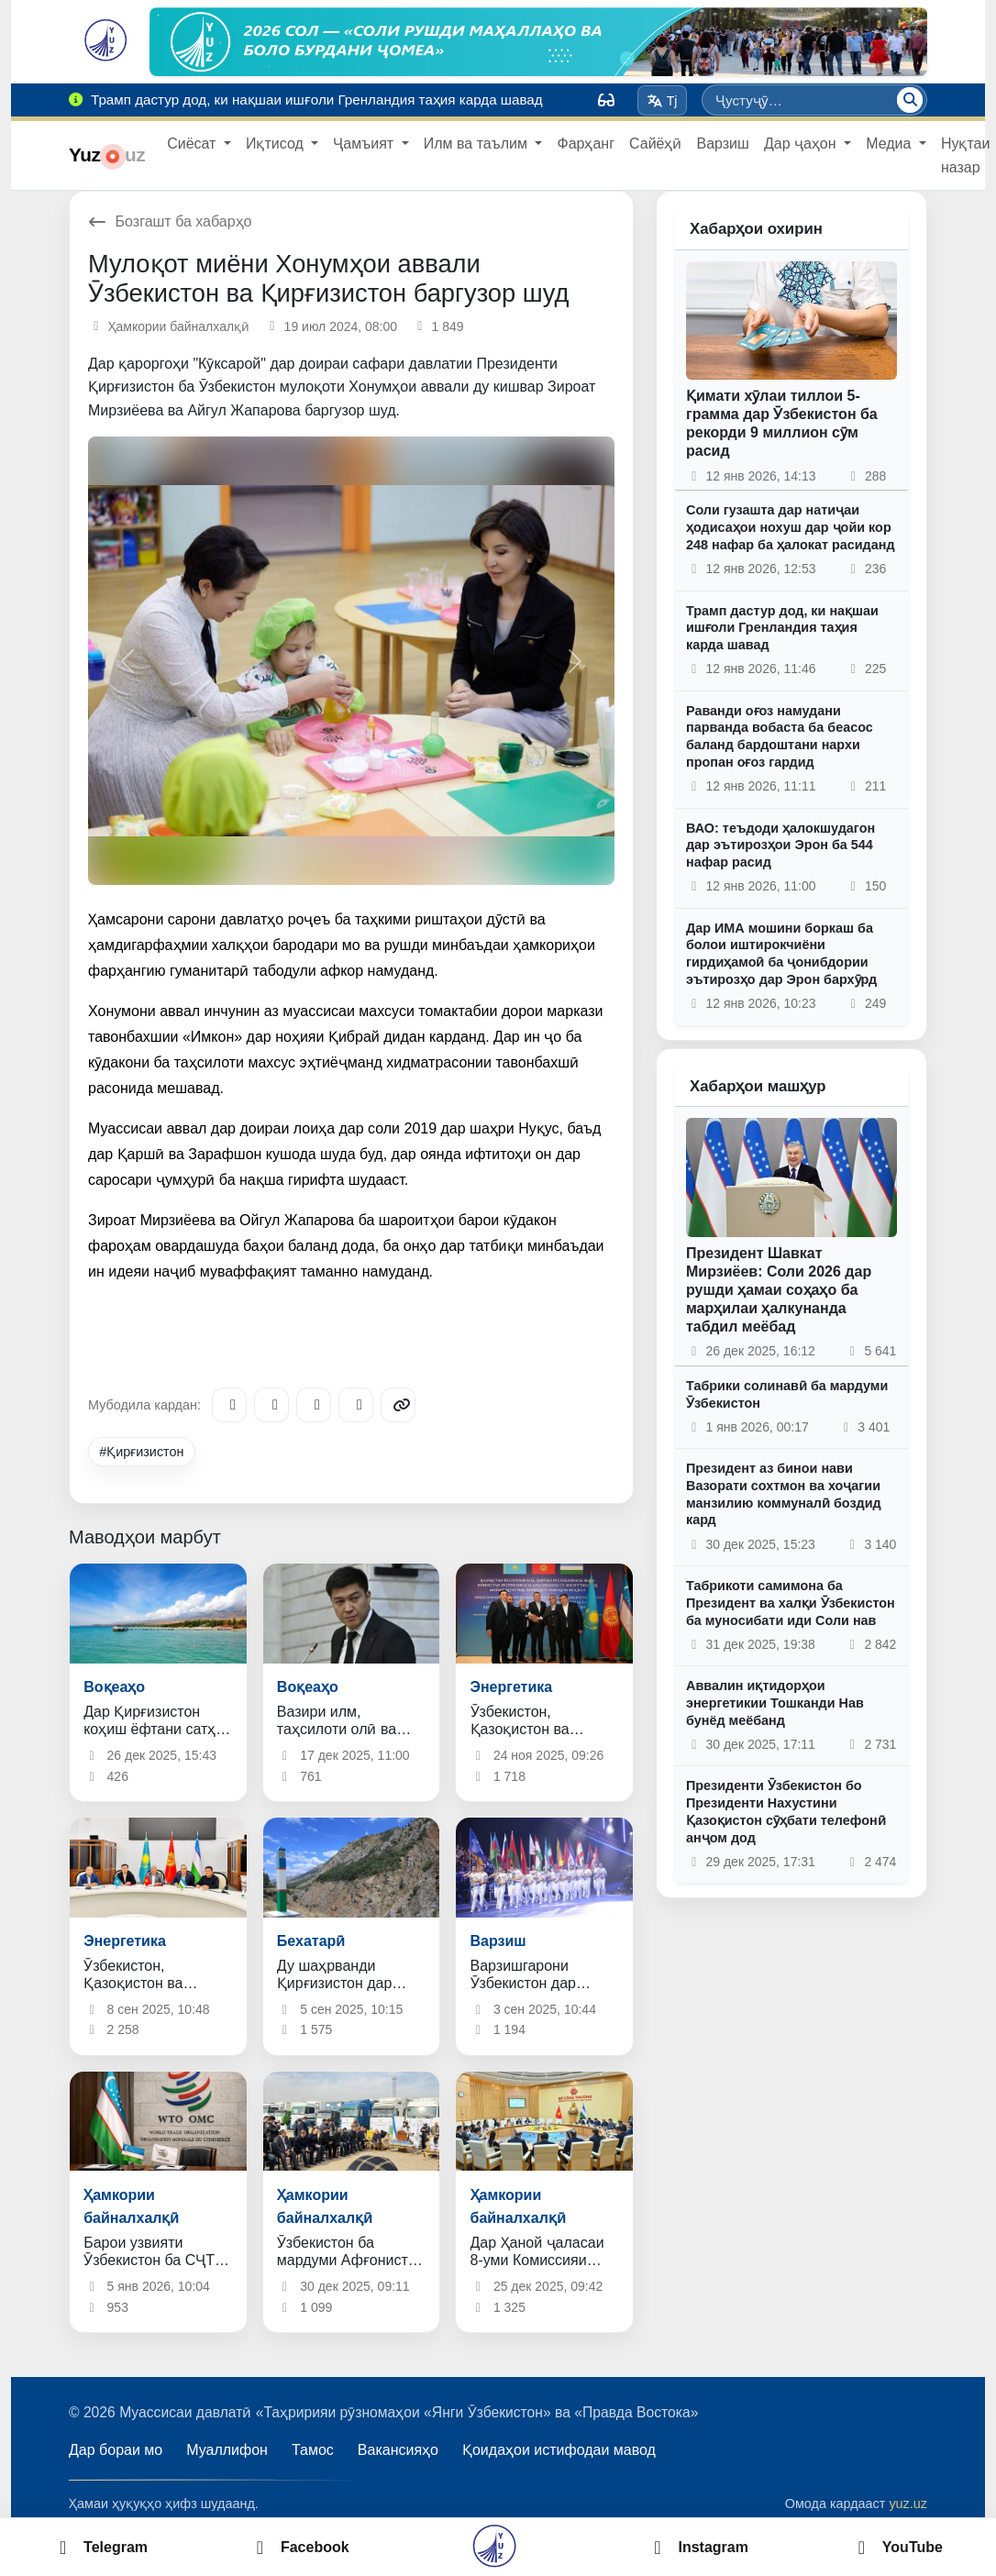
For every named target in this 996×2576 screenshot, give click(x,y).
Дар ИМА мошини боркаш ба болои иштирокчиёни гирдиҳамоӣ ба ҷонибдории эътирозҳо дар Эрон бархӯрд (781, 954)
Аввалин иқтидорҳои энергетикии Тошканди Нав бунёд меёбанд (775, 1702)
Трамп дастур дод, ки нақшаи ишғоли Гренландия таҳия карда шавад (782, 627)
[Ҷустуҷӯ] (910, 100)
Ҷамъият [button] (365, 143)
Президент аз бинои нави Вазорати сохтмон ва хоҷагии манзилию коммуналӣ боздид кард (783, 1494)
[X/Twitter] (313, 1405)
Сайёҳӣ (655, 143)
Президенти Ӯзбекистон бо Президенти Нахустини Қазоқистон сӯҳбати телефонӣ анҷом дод (786, 1811)
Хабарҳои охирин (756, 229)
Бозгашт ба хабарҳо (170, 221)
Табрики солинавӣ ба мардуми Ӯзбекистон (787, 1394)
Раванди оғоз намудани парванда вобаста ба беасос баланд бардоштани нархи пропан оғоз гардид (779, 736)
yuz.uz (908, 2503)
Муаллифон (227, 2450)
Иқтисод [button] (276, 143)
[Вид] (606, 99)
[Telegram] (229, 1405)
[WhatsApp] (355, 1405)
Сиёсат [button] (193, 143)
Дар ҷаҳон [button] (802, 143)
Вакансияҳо (398, 2450)
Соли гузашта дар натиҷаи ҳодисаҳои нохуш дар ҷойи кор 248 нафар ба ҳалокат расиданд (790, 527)
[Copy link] (398, 1405)
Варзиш (722, 143)
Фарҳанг (585, 143)
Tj (662, 101)
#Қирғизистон (141, 1451)
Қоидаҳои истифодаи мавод (559, 2450)
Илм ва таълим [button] (478, 143)
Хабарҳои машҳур (758, 1086)
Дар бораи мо (115, 2450)
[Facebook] (271, 1405)
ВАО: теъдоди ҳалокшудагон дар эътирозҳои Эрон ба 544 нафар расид (780, 845)
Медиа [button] (890, 143)
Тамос (313, 2450)
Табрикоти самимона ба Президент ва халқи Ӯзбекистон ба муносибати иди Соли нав (790, 1602)
